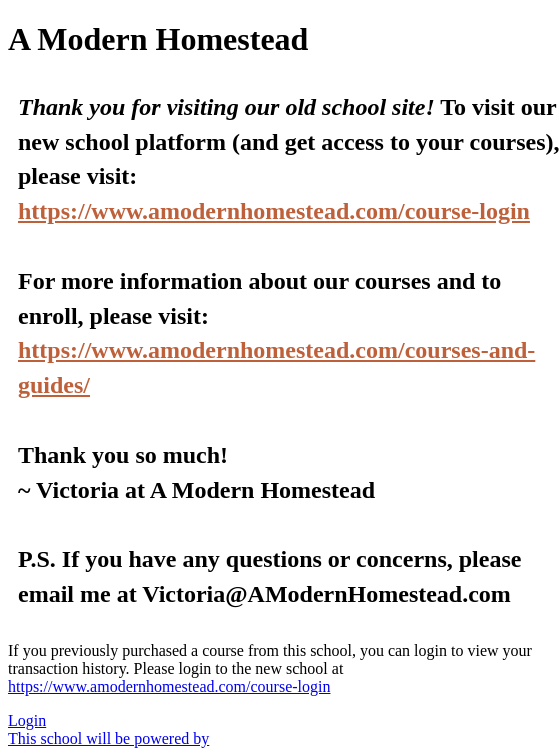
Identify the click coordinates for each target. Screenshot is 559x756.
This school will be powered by (108, 738)
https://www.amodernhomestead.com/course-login (274, 211)
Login (27, 720)
